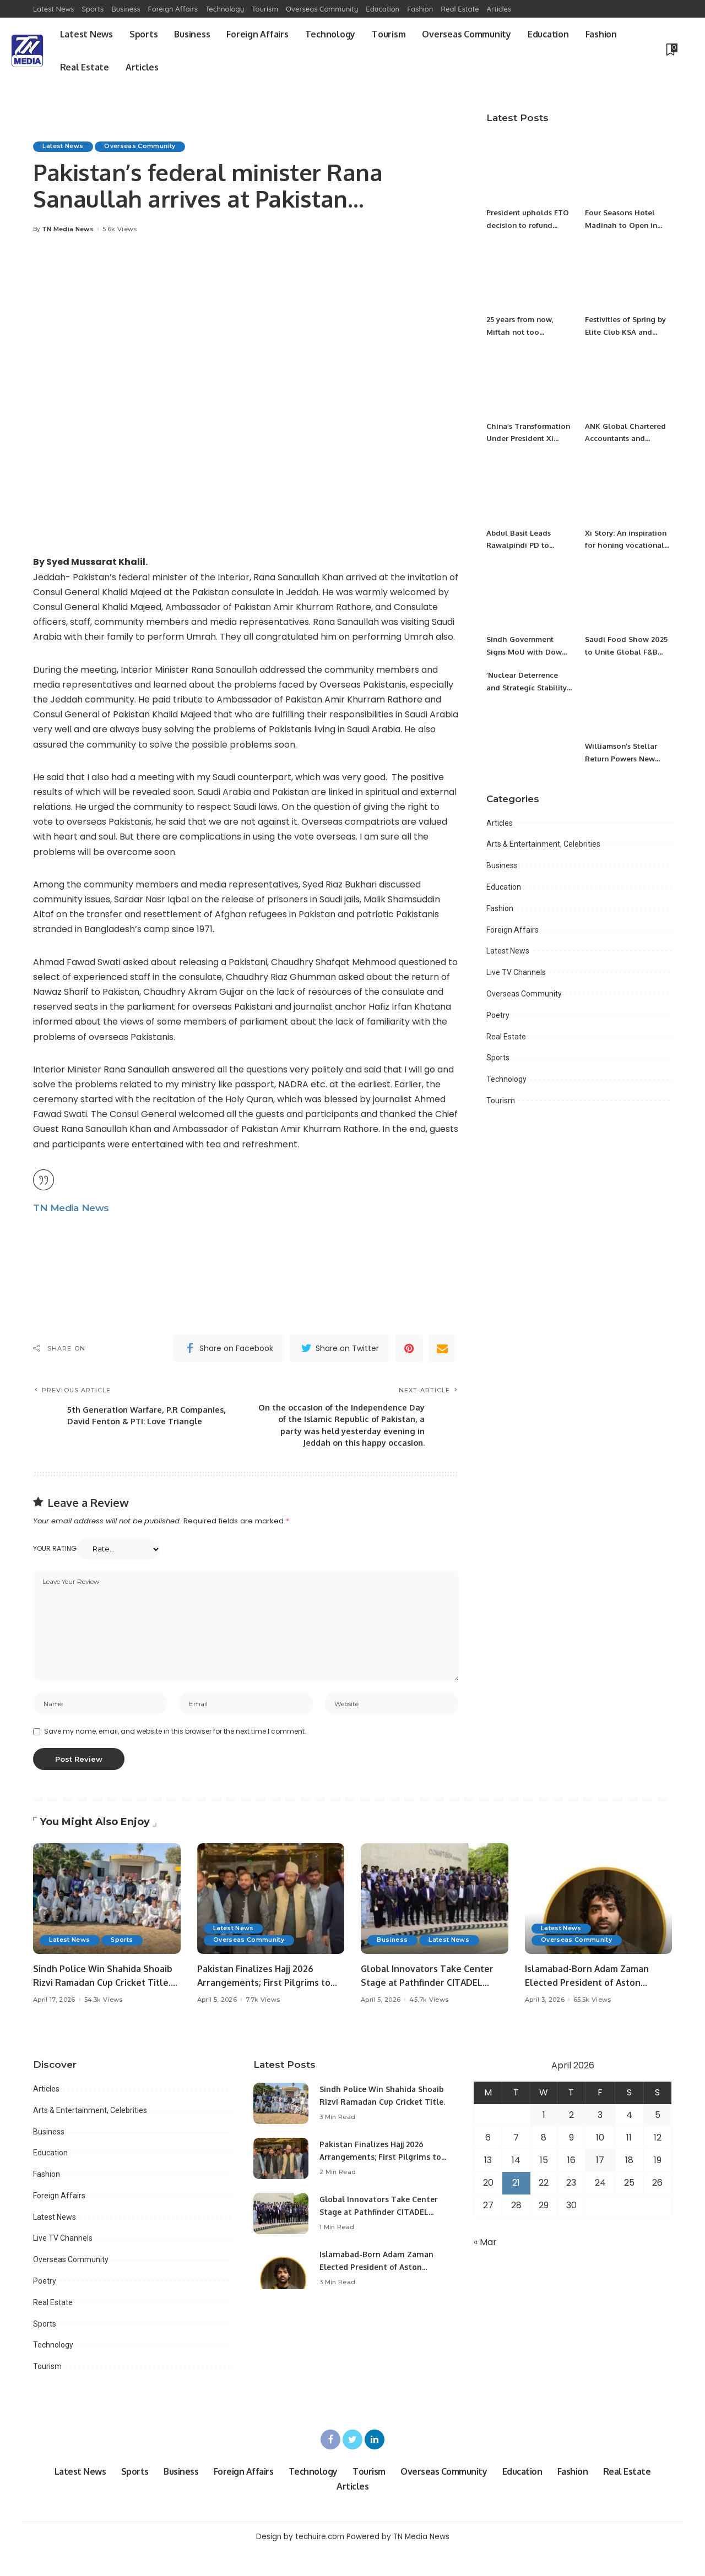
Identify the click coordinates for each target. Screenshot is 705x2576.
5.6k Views (119, 229)
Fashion (499, 908)
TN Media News (68, 229)
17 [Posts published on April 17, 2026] (600, 2185)
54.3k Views (103, 2025)
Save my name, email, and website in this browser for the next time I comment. (175, 1756)
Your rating (55, 1570)
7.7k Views (263, 2025)
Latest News (64, 146)
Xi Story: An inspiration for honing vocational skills (627, 545)
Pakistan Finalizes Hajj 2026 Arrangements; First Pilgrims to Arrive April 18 (268, 2006)
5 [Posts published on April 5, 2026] (657, 2139)
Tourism (500, 1100)
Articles (499, 823)
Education (503, 887)
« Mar (485, 2267)
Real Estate (506, 1036)
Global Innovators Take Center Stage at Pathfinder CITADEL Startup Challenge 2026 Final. (431, 2006)
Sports (497, 1057)
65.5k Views (592, 2025)
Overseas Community (144, 146)
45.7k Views (428, 2025)
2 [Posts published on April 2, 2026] (571, 2139)
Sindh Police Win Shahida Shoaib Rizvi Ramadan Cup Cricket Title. (373, 2126)
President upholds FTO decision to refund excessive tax (525, 225)
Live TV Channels (516, 972)
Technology (506, 1079)
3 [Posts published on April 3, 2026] (600, 2139)
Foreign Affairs (512, 929)
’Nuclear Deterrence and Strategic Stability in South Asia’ (529, 687)
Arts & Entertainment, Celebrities (543, 844)
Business (502, 865)
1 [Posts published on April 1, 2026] (544, 2139)
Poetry (497, 1015)
